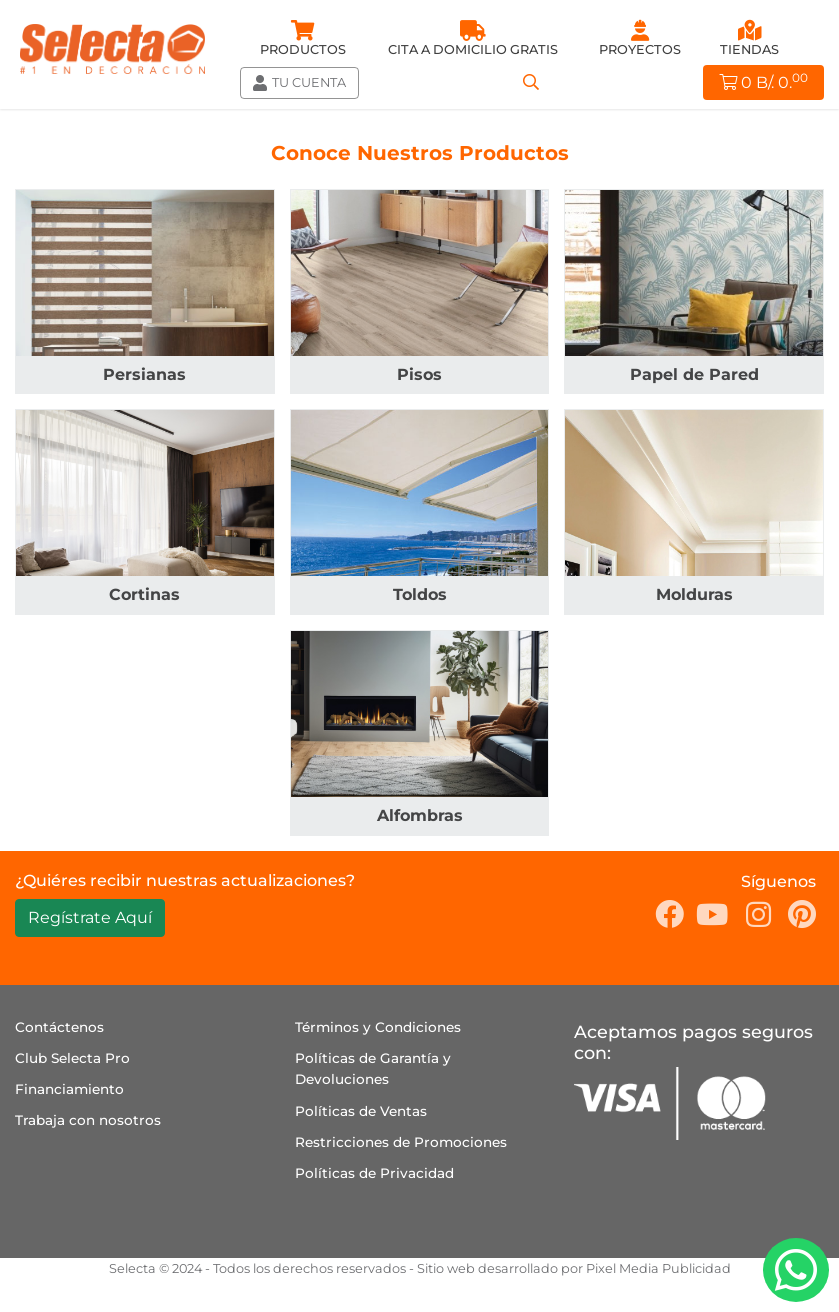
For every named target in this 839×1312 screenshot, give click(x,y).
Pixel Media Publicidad (658, 1268)
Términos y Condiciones (378, 1027)
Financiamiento (69, 1089)
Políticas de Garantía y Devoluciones (373, 1069)
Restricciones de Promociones (401, 1142)
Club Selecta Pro (72, 1058)
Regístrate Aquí (90, 917)
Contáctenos (59, 1027)
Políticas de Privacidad (374, 1173)
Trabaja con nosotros (88, 1120)
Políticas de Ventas (361, 1111)
